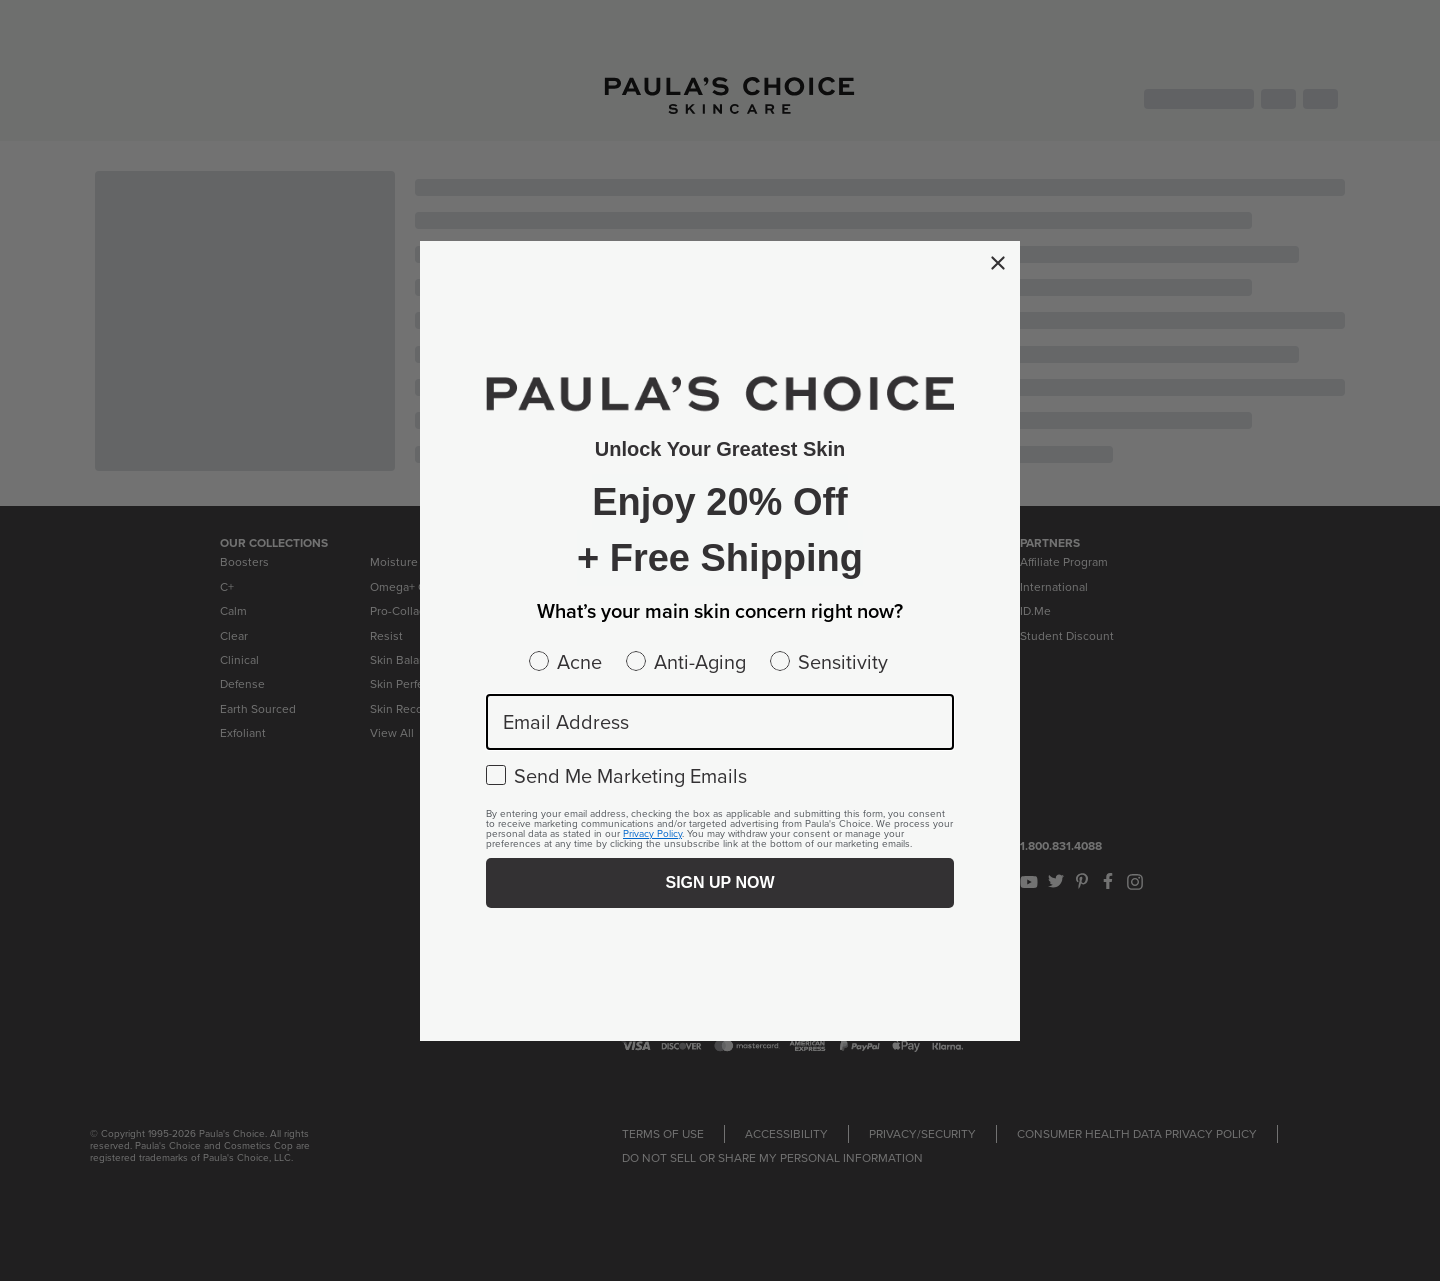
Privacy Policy (652, 833)
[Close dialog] (998, 263)
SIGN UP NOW (719, 882)
